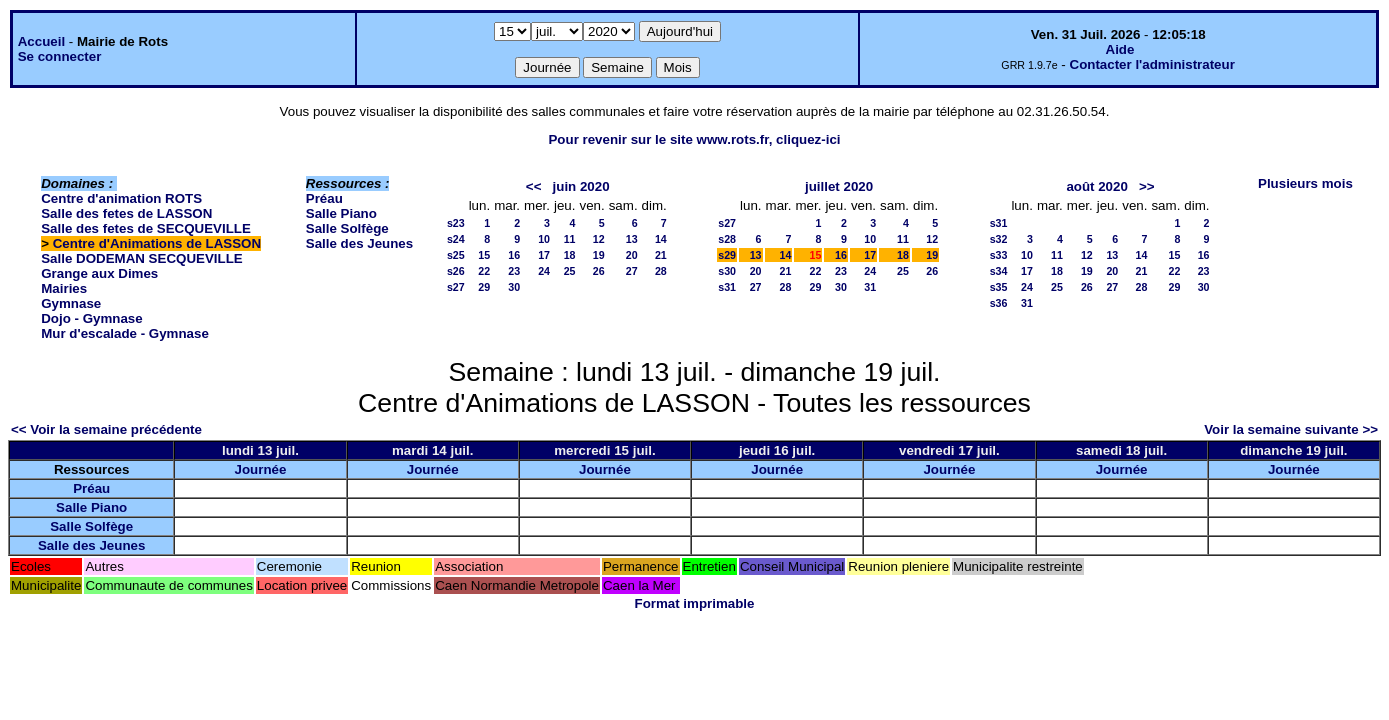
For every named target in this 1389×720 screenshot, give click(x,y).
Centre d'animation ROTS (121, 198)
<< (534, 186)
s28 (727, 239)
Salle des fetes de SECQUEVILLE (146, 228)
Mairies (64, 288)
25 (570, 271)
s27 (456, 287)
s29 (727, 255)
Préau (324, 198)
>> (1147, 186)
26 (599, 271)
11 (570, 239)
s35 (999, 287)
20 (632, 255)
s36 (999, 303)
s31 (727, 287)
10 (544, 239)
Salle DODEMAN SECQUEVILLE (141, 258)
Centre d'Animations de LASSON (157, 243)
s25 (456, 255)
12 (599, 239)
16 (514, 255)
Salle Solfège (347, 228)
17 (544, 255)
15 (484, 255)
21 (661, 255)
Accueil (41, 41)
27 (632, 271)
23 (514, 271)
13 (632, 239)
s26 (456, 271)
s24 (456, 239)
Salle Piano (341, 213)
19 (599, 255)
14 (661, 239)
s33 (999, 255)
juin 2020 (581, 186)
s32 (999, 239)
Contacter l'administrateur (1152, 64)
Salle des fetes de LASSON (126, 213)
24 (544, 271)
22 (484, 271)
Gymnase (71, 303)
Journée (261, 469)
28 (661, 271)
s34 (999, 271)
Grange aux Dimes (99, 273)
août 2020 (1097, 186)
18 (570, 255)
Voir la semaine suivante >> (1291, 429)
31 (870, 287)
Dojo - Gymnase (91, 318)
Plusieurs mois (1305, 183)
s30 (727, 271)
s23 (456, 223)
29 (484, 287)
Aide (1120, 49)
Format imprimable (695, 603)
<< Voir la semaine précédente (106, 429)
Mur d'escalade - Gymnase (125, 333)
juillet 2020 (839, 186)
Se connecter (60, 56)
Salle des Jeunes (359, 243)
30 (514, 287)
